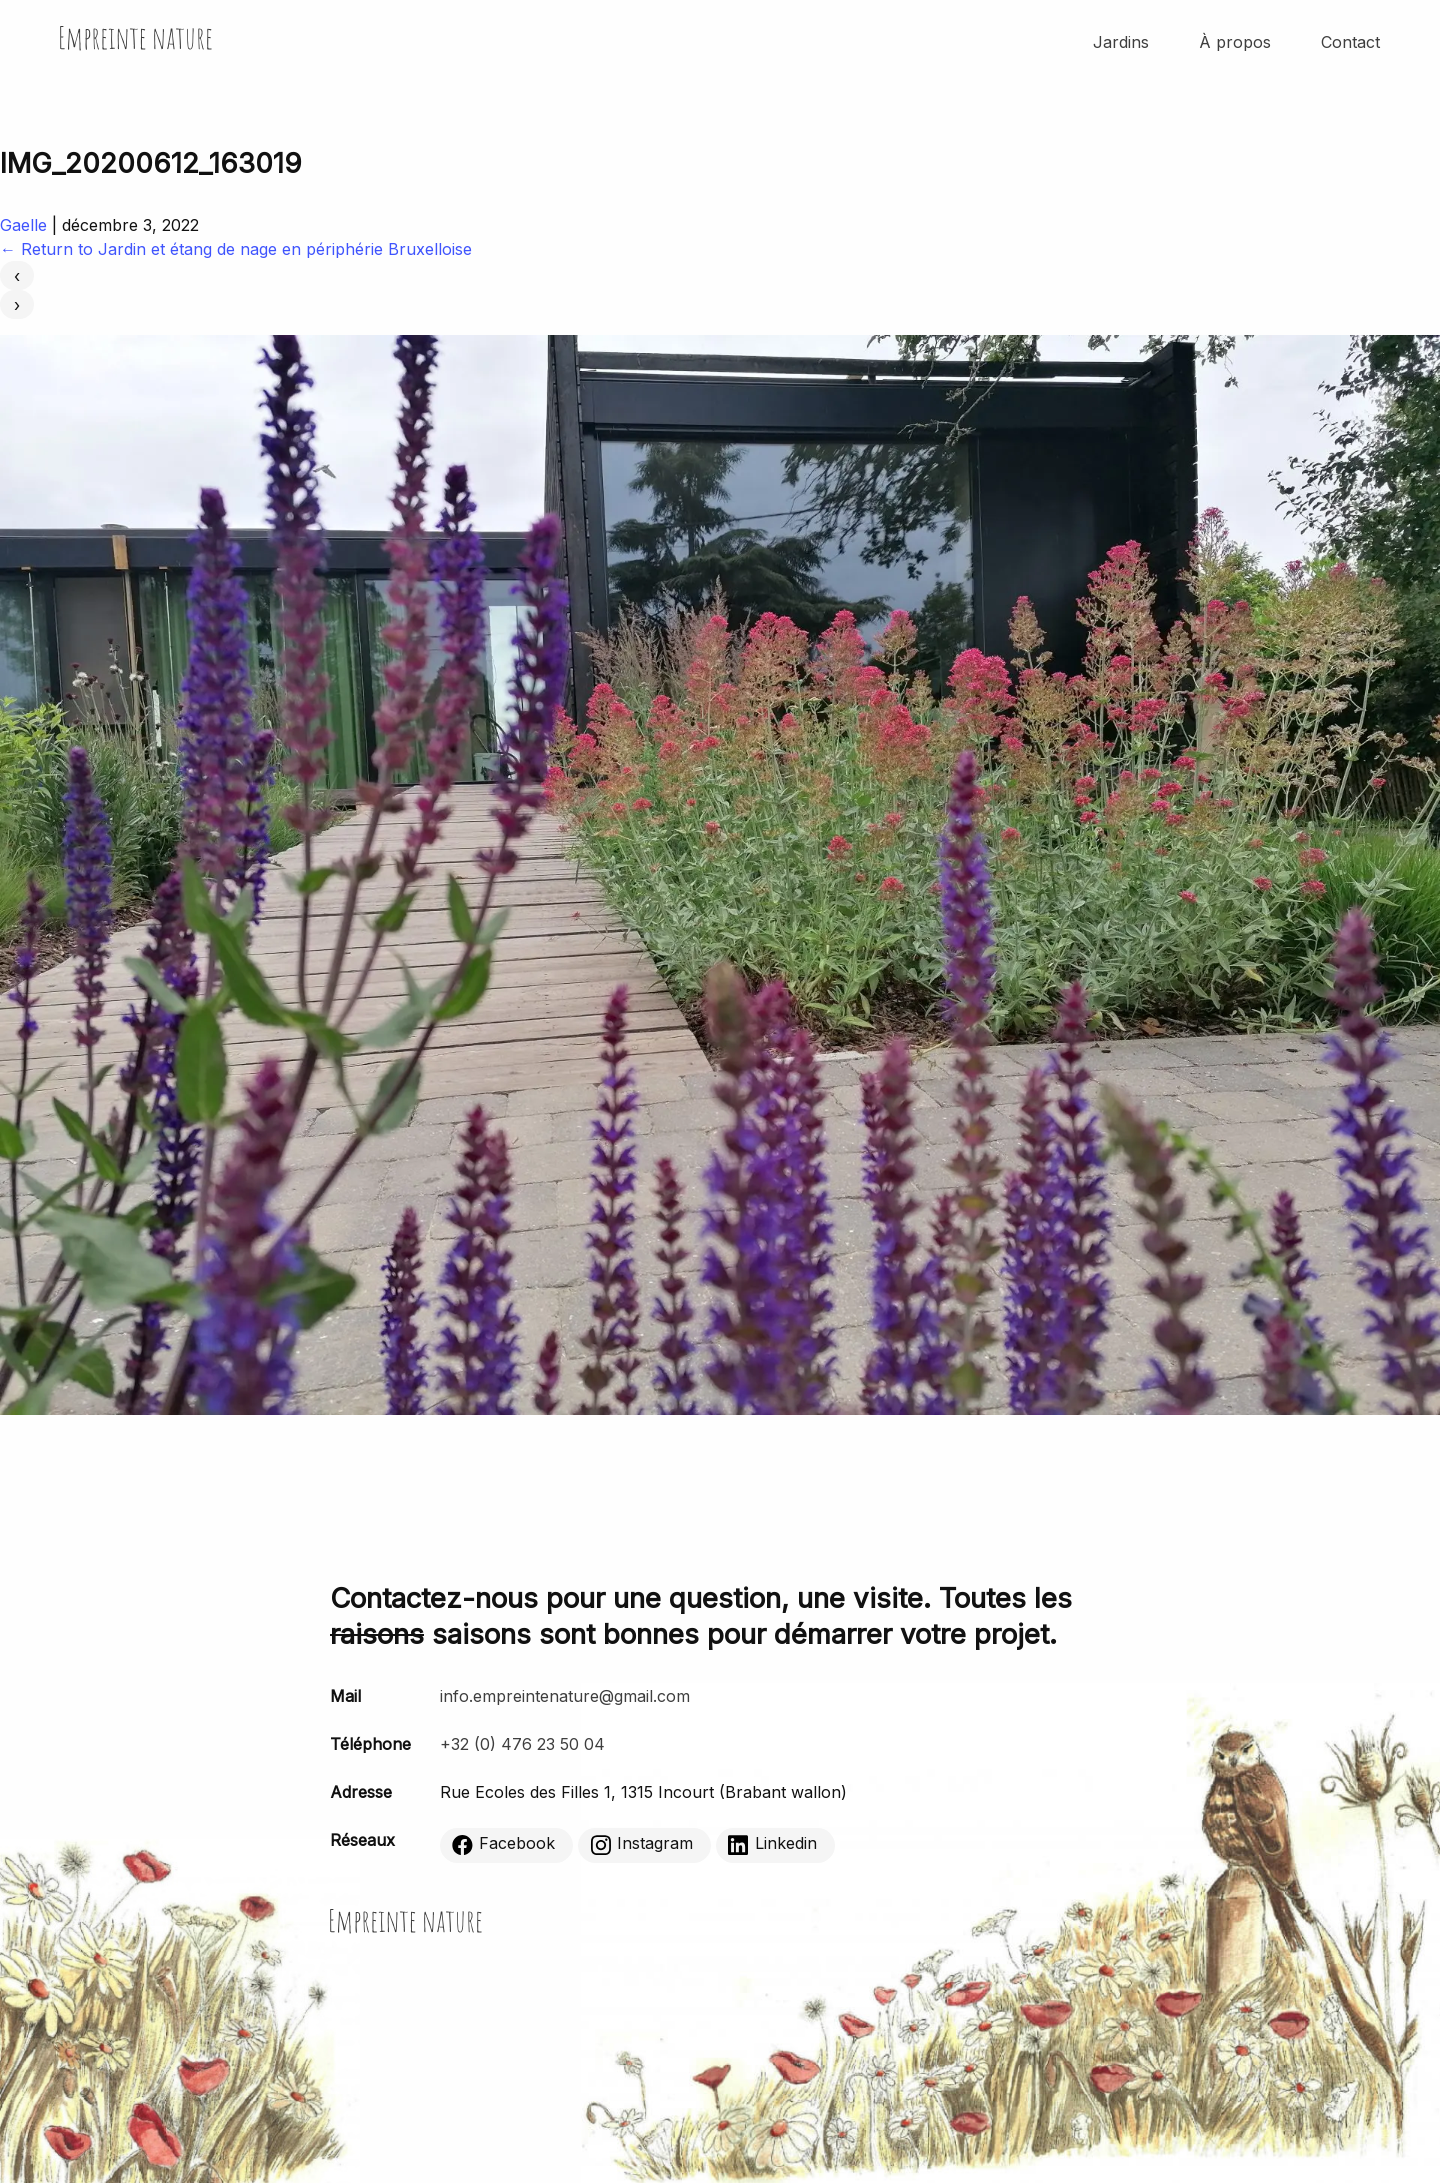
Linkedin (772, 1844)
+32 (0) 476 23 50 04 (522, 1744)
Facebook (503, 1844)
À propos (1235, 42)
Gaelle (23, 225)
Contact (1350, 42)
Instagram (641, 1844)
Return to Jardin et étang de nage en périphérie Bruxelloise (236, 249)
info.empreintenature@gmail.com (565, 1696)
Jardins (1121, 42)
